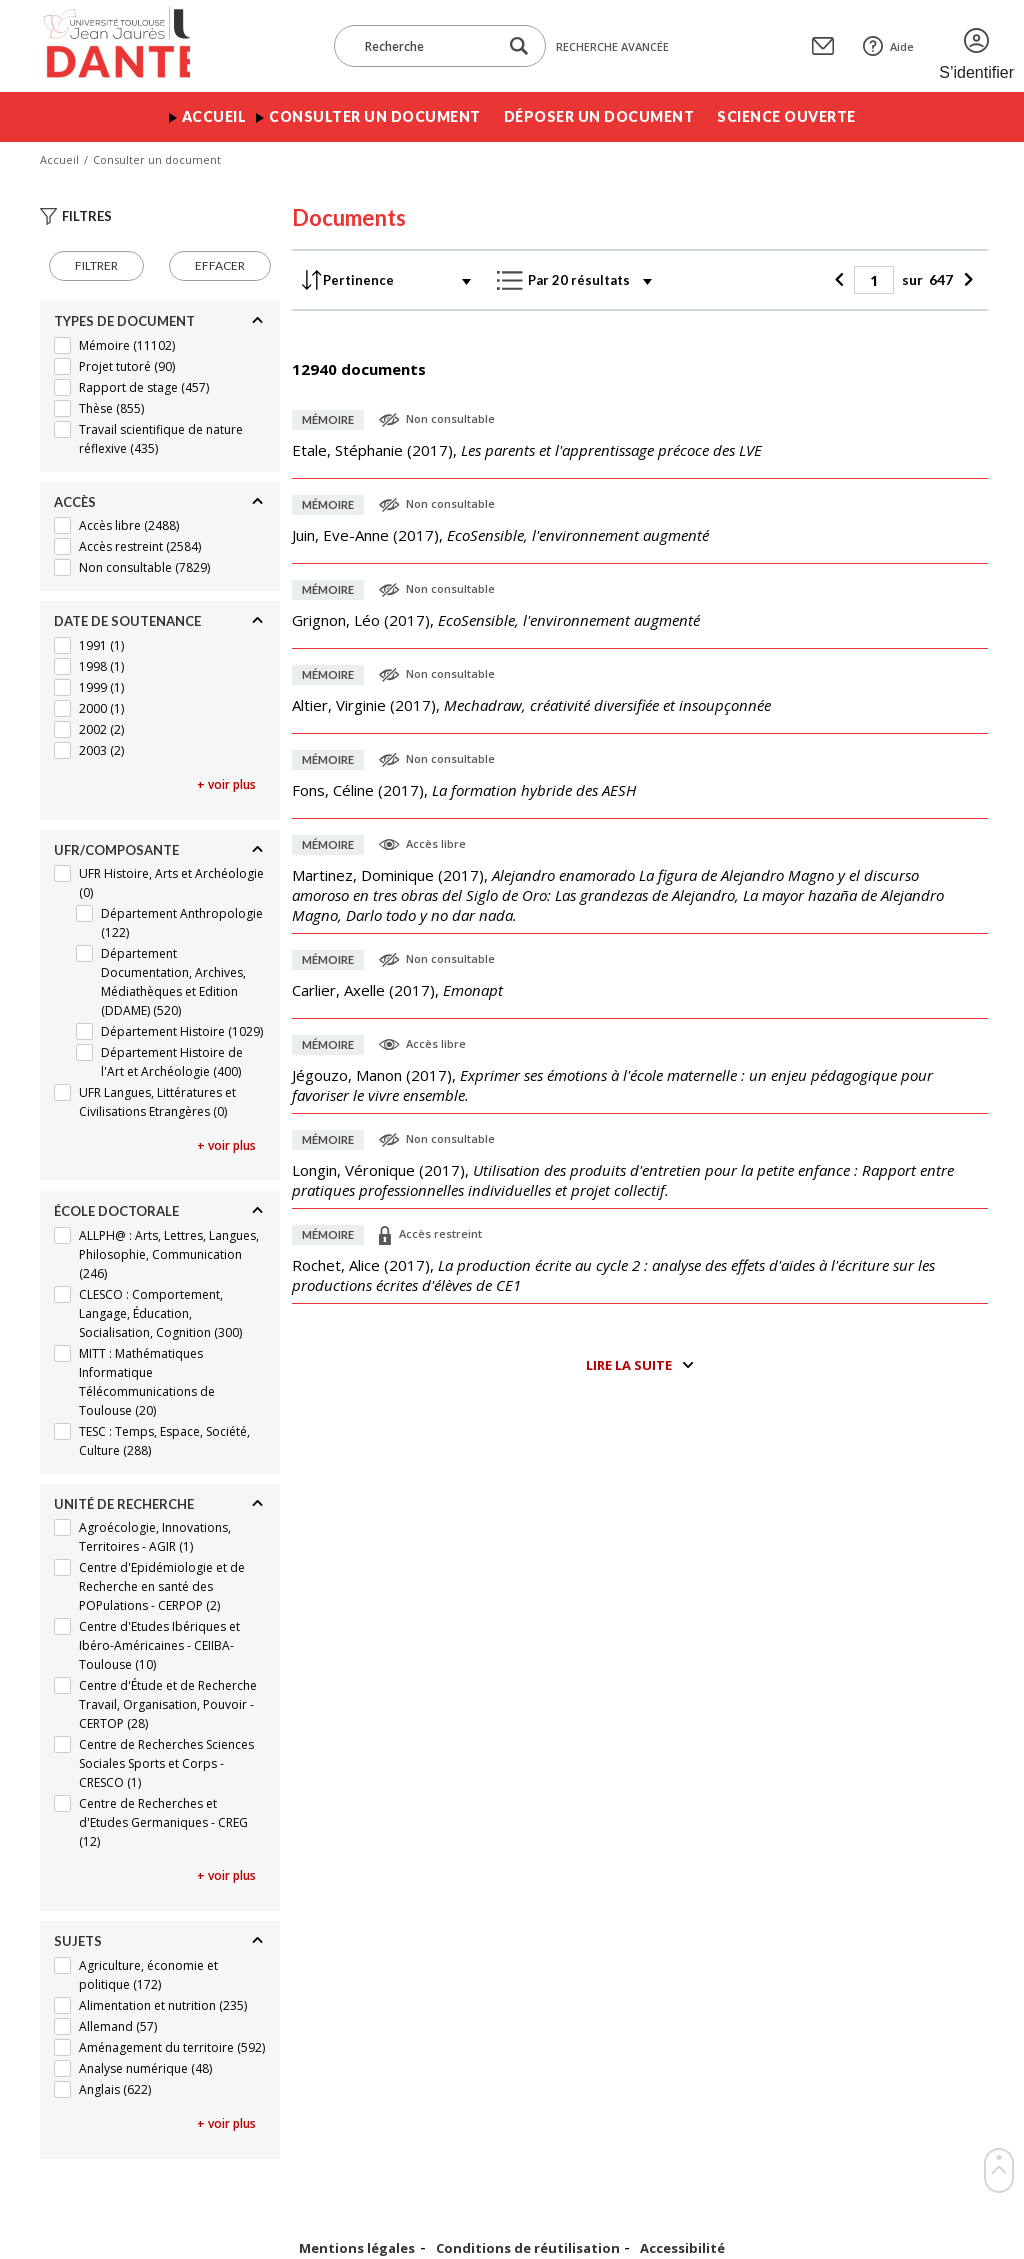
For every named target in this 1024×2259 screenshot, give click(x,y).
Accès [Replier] (75, 502)
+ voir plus (226, 784)
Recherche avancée (612, 46)
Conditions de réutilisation (528, 2248)
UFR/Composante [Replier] (116, 850)
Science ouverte (786, 116)
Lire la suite (629, 1365)
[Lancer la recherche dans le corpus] (519, 46)
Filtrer (96, 265)
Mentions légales (357, 2248)
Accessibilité (682, 2248)
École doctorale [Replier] (116, 1211)
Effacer (220, 265)
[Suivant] (965, 280)
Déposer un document (599, 116)
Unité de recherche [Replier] (124, 1504)
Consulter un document (375, 116)
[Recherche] (426, 46)
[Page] (874, 280)
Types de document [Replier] (124, 321)
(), (527, 450)
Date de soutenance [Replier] (127, 621)
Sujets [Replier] (78, 1941)
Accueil (214, 116)
